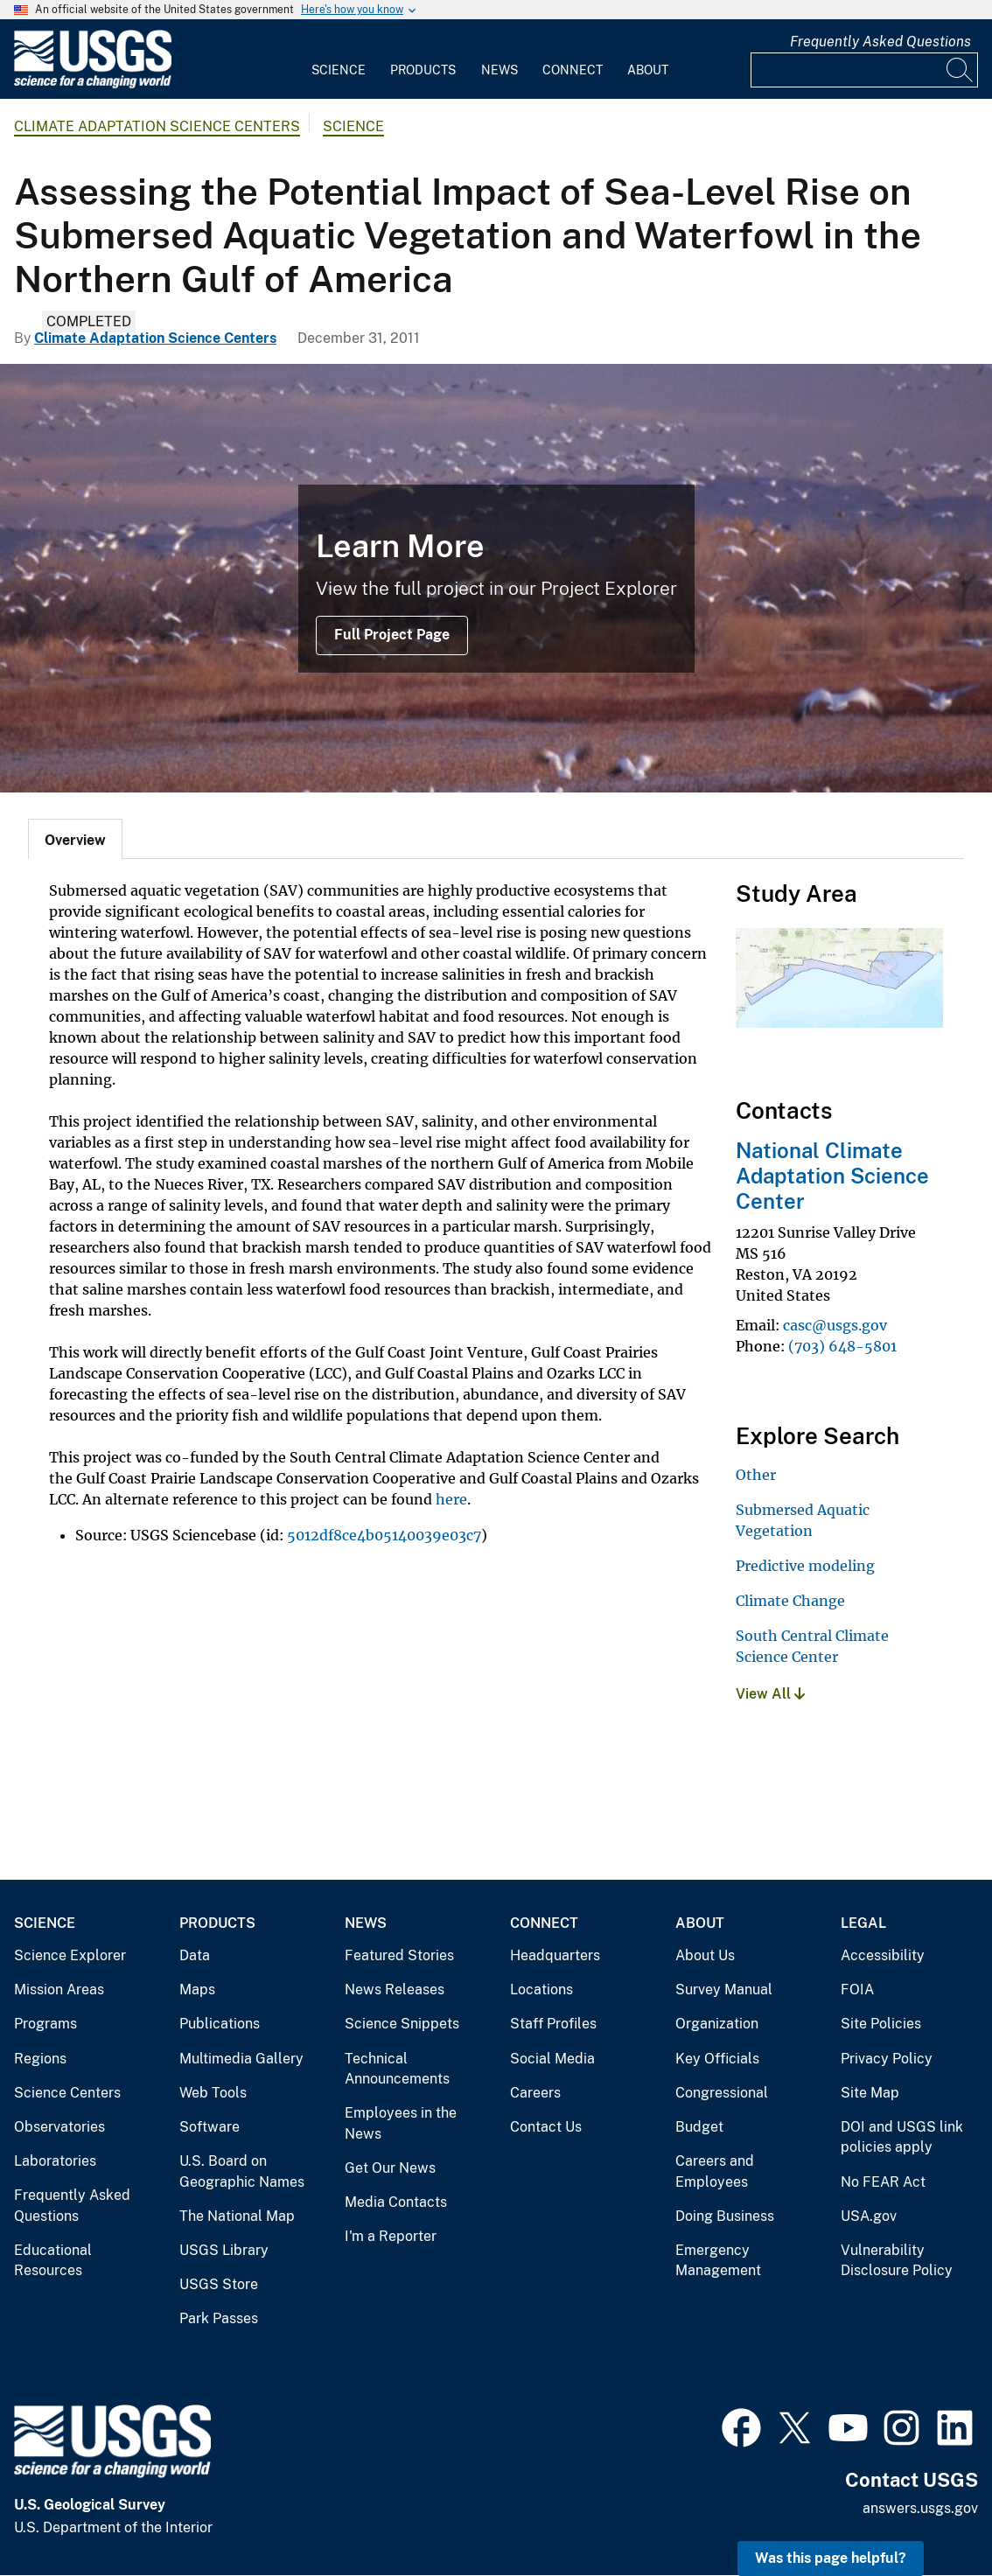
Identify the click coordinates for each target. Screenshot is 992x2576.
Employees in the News (401, 2123)
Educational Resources (53, 2260)
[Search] (960, 69)
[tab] (75, 839)
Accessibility (883, 1955)
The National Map (237, 2216)
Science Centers (67, 2092)
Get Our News (390, 2168)
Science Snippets (402, 2023)
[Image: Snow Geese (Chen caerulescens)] (496, 578)
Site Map (870, 2092)
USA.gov (869, 2216)
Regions (40, 2058)
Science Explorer (70, 1955)
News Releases (394, 1989)
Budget (699, 2127)
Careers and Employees (714, 2171)
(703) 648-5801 (842, 1346)
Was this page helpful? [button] (830, 2558)
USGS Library (224, 2250)
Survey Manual (723, 1989)
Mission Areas (59, 1989)
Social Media (552, 2058)
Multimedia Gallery (241, 2058)
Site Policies (881, 2023)
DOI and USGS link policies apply (902, 2137)
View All (770, 1694)
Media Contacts (396, 2202)
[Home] (92, 84)
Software (209, 2127)
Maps (197, 1989)
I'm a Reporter (391, 2236)
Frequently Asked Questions (880, 41)
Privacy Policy (887, 2058)
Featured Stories (399, 1955)
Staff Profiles (553, 2023)
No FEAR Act (883, 2182)
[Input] (864, 69)
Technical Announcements (397, 2069)
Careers (535, 2092)
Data (194, 1955)
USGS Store (218, 2284)
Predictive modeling (805, 1565)
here (451, 1499)
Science (338, 70)
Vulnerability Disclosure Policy (897, 2260)
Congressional (721, 2092)
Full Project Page (392, 634)
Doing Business (724, 2216)
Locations (541, 1989)
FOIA (857, 1989)
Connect (572, 70)
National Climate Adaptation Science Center (832, 1175)
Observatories (59, 2127)
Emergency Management (718, 2260)
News (499, 70)
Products (423, 70)
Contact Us (546, 2127)
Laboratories (55, 2161)
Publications (219, 2023)
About (647, 70)
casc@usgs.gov (835, 1325)
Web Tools (213, 2092)
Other (756, 1474)
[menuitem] (338, 59)
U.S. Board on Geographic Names (241, 2171)
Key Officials (717, 2058)
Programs (45, 2023)
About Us (705, 1955)
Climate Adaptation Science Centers (157, 126)
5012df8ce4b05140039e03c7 (384, 1535)
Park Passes (218, 2318)
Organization (716, 2023)
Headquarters (555, 1955)
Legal (863, 1923)
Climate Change (790, 1600)
